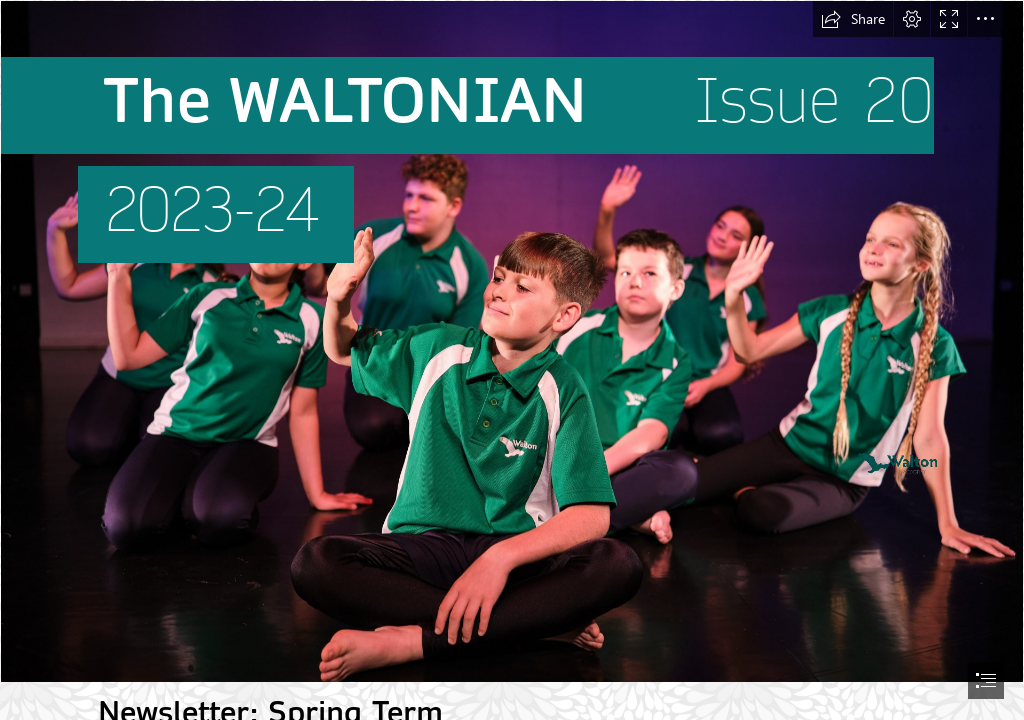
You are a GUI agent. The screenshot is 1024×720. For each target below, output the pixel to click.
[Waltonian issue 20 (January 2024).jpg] (512, 341)
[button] (853, 19)
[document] (512, 360)
